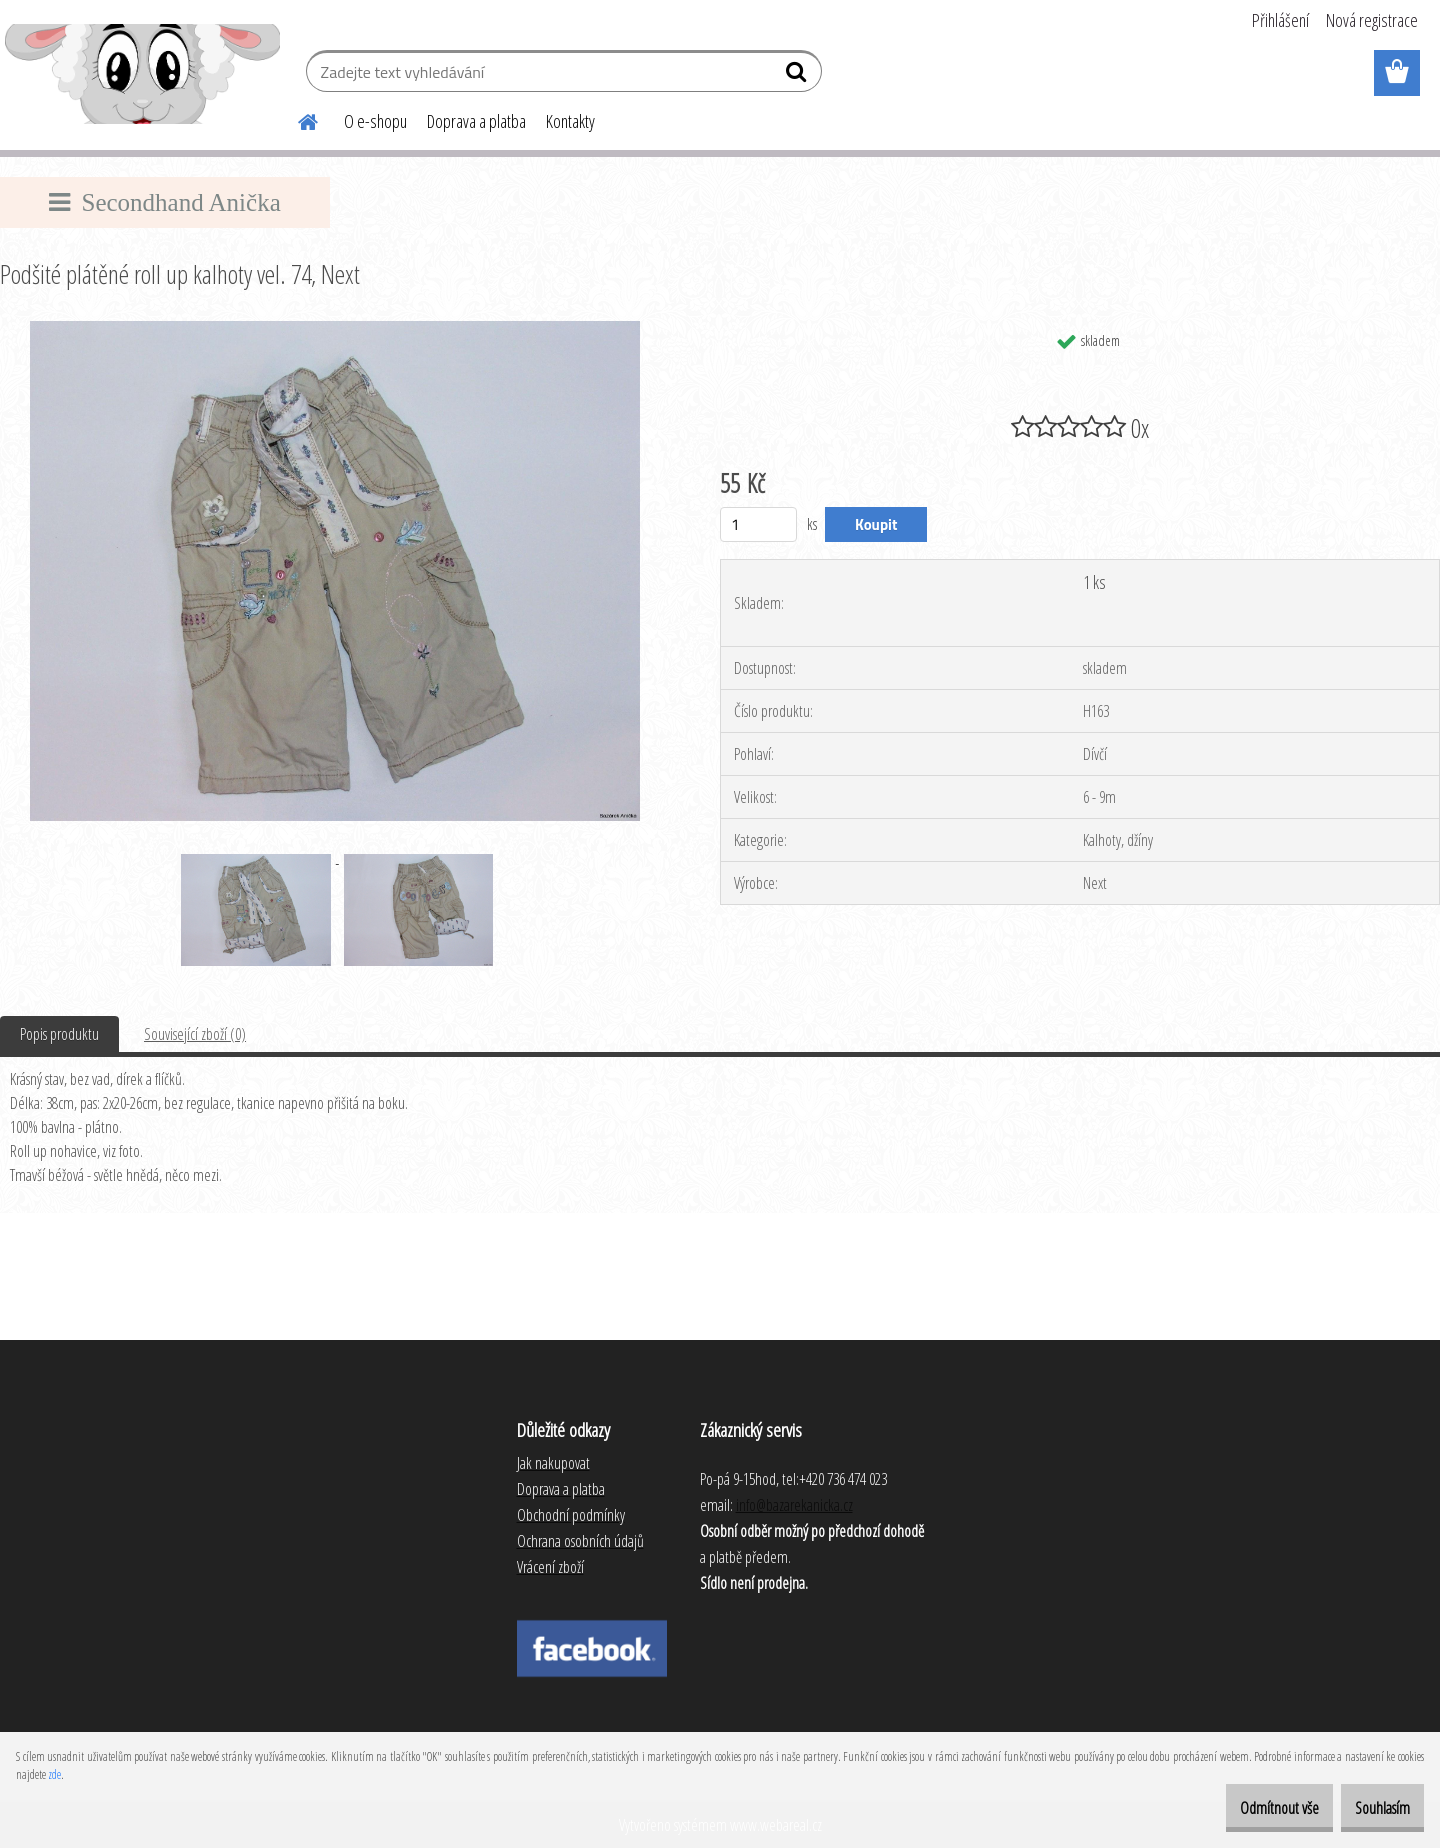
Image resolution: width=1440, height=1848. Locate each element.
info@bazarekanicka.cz (794, 1505)
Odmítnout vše (1246, 1808)
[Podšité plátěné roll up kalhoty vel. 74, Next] (335, 329)
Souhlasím (1371, 1808)
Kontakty (570, 121)
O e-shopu (375, 121)
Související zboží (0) (195, 1034)
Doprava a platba (476, 121)
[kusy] (758, 524)
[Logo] (142, 74)
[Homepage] (296, 119)
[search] (798, 76)
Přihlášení (1280, 20)
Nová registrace (1372, 20)
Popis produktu (59, 1034)
